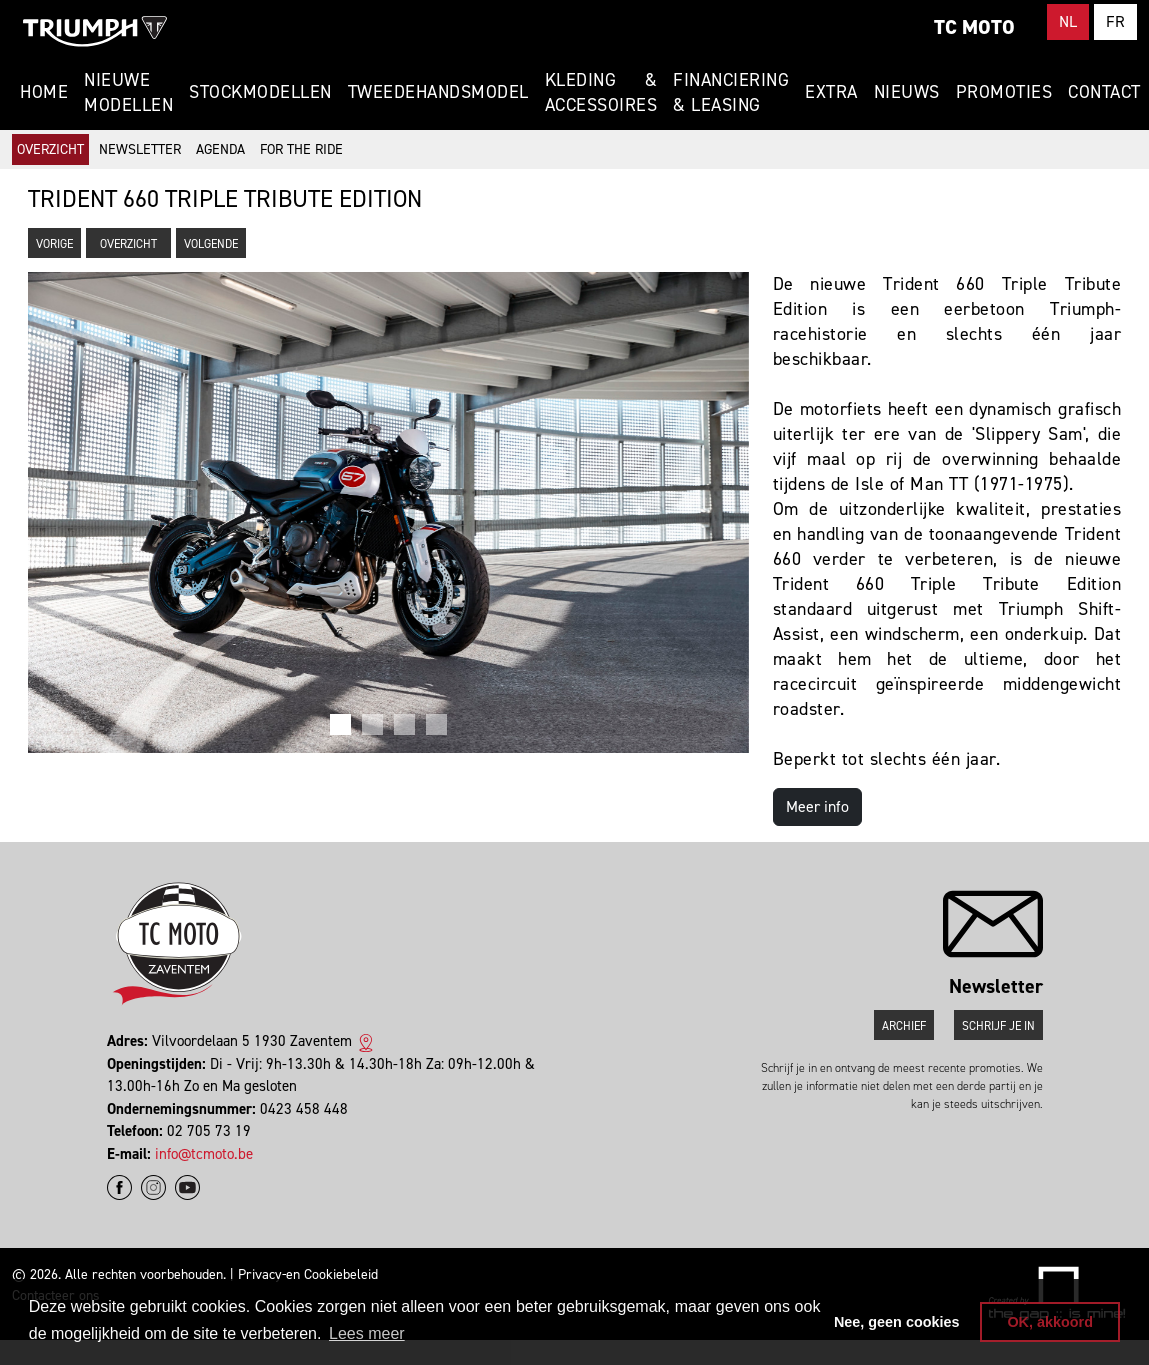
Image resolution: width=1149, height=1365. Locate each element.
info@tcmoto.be (204, 1154)
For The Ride (301, 149)
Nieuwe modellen (128, 92)
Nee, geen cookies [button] (897, 1322)
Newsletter (140, 149)
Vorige (54, 244)
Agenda (220, 149)
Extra (831, 92)
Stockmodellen (260, 92)
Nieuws (907, 92)
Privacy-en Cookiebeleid (308, 1274)
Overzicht (50, 149)
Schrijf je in (998, 1026)
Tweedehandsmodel (438, 92)
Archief (904, 1026)
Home (44, 92)
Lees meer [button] (367, 1333)
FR (1115, 21)
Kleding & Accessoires (601, 92)
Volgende (211, 244)
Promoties (1004, 92)
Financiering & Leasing (731, 92)
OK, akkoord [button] (1050, 1322)
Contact (1104, 92)
